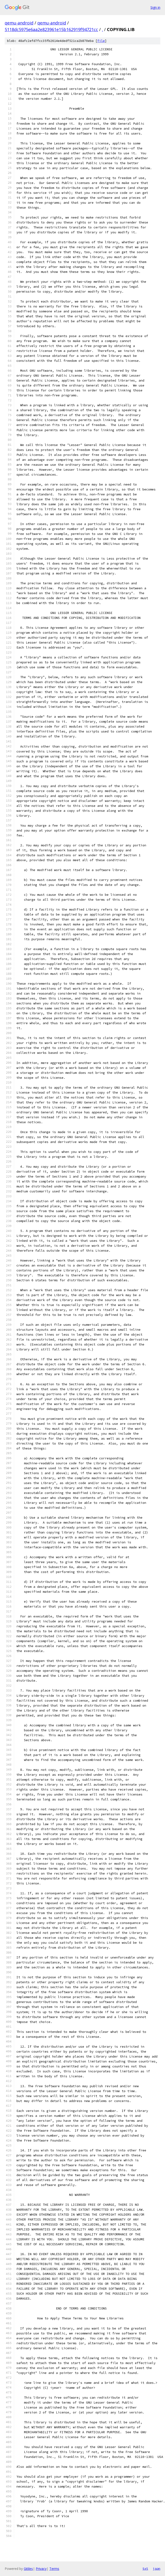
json (156, 2568)
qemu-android (19, 23)
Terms (54, 2568)
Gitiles (28, 2568)
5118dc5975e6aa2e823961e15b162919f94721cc (51, 29)
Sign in (155, 7)
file (101, 41)
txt (145, 2568)
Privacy (41, 2568)
